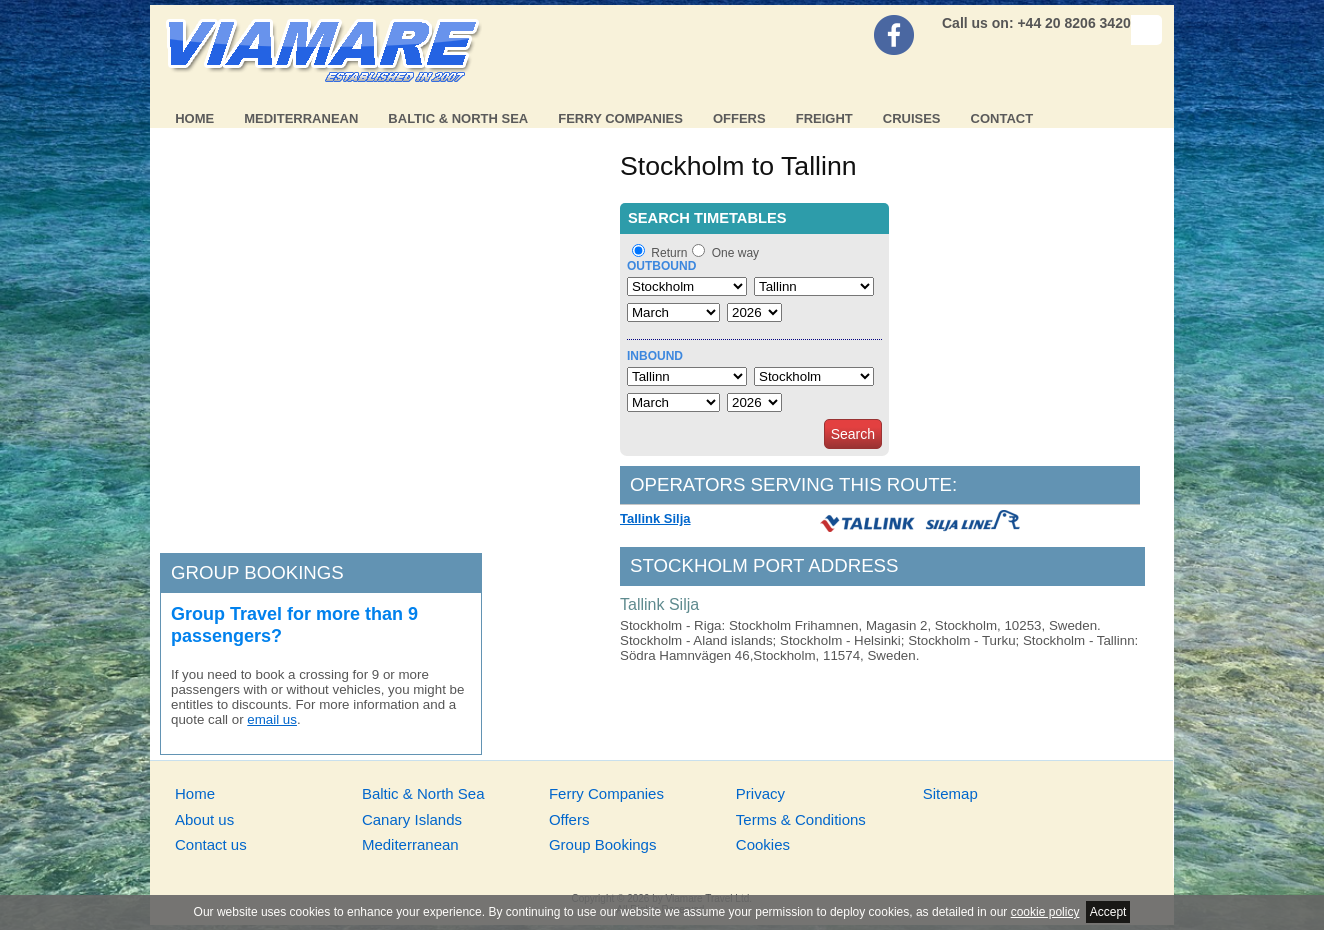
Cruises (912, 118)
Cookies (763, 844)
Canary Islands (412, 819)
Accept (1108, 912)
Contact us (211, 844)
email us (272, 719)
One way (735, 253)
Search (853, 434)
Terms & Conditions (801, 819)
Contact (1002, 118)
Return (669, 253)
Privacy (760, 793)
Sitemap (950, 793)
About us (204, 819)
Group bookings (257, 572)
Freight (824, 118)
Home (194, 118)
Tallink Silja (655, 518)
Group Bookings (603, 844)
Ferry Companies (620, 118)
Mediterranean (301, 118)
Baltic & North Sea (458, 118)
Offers (739, 118)
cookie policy (1045, 912)
